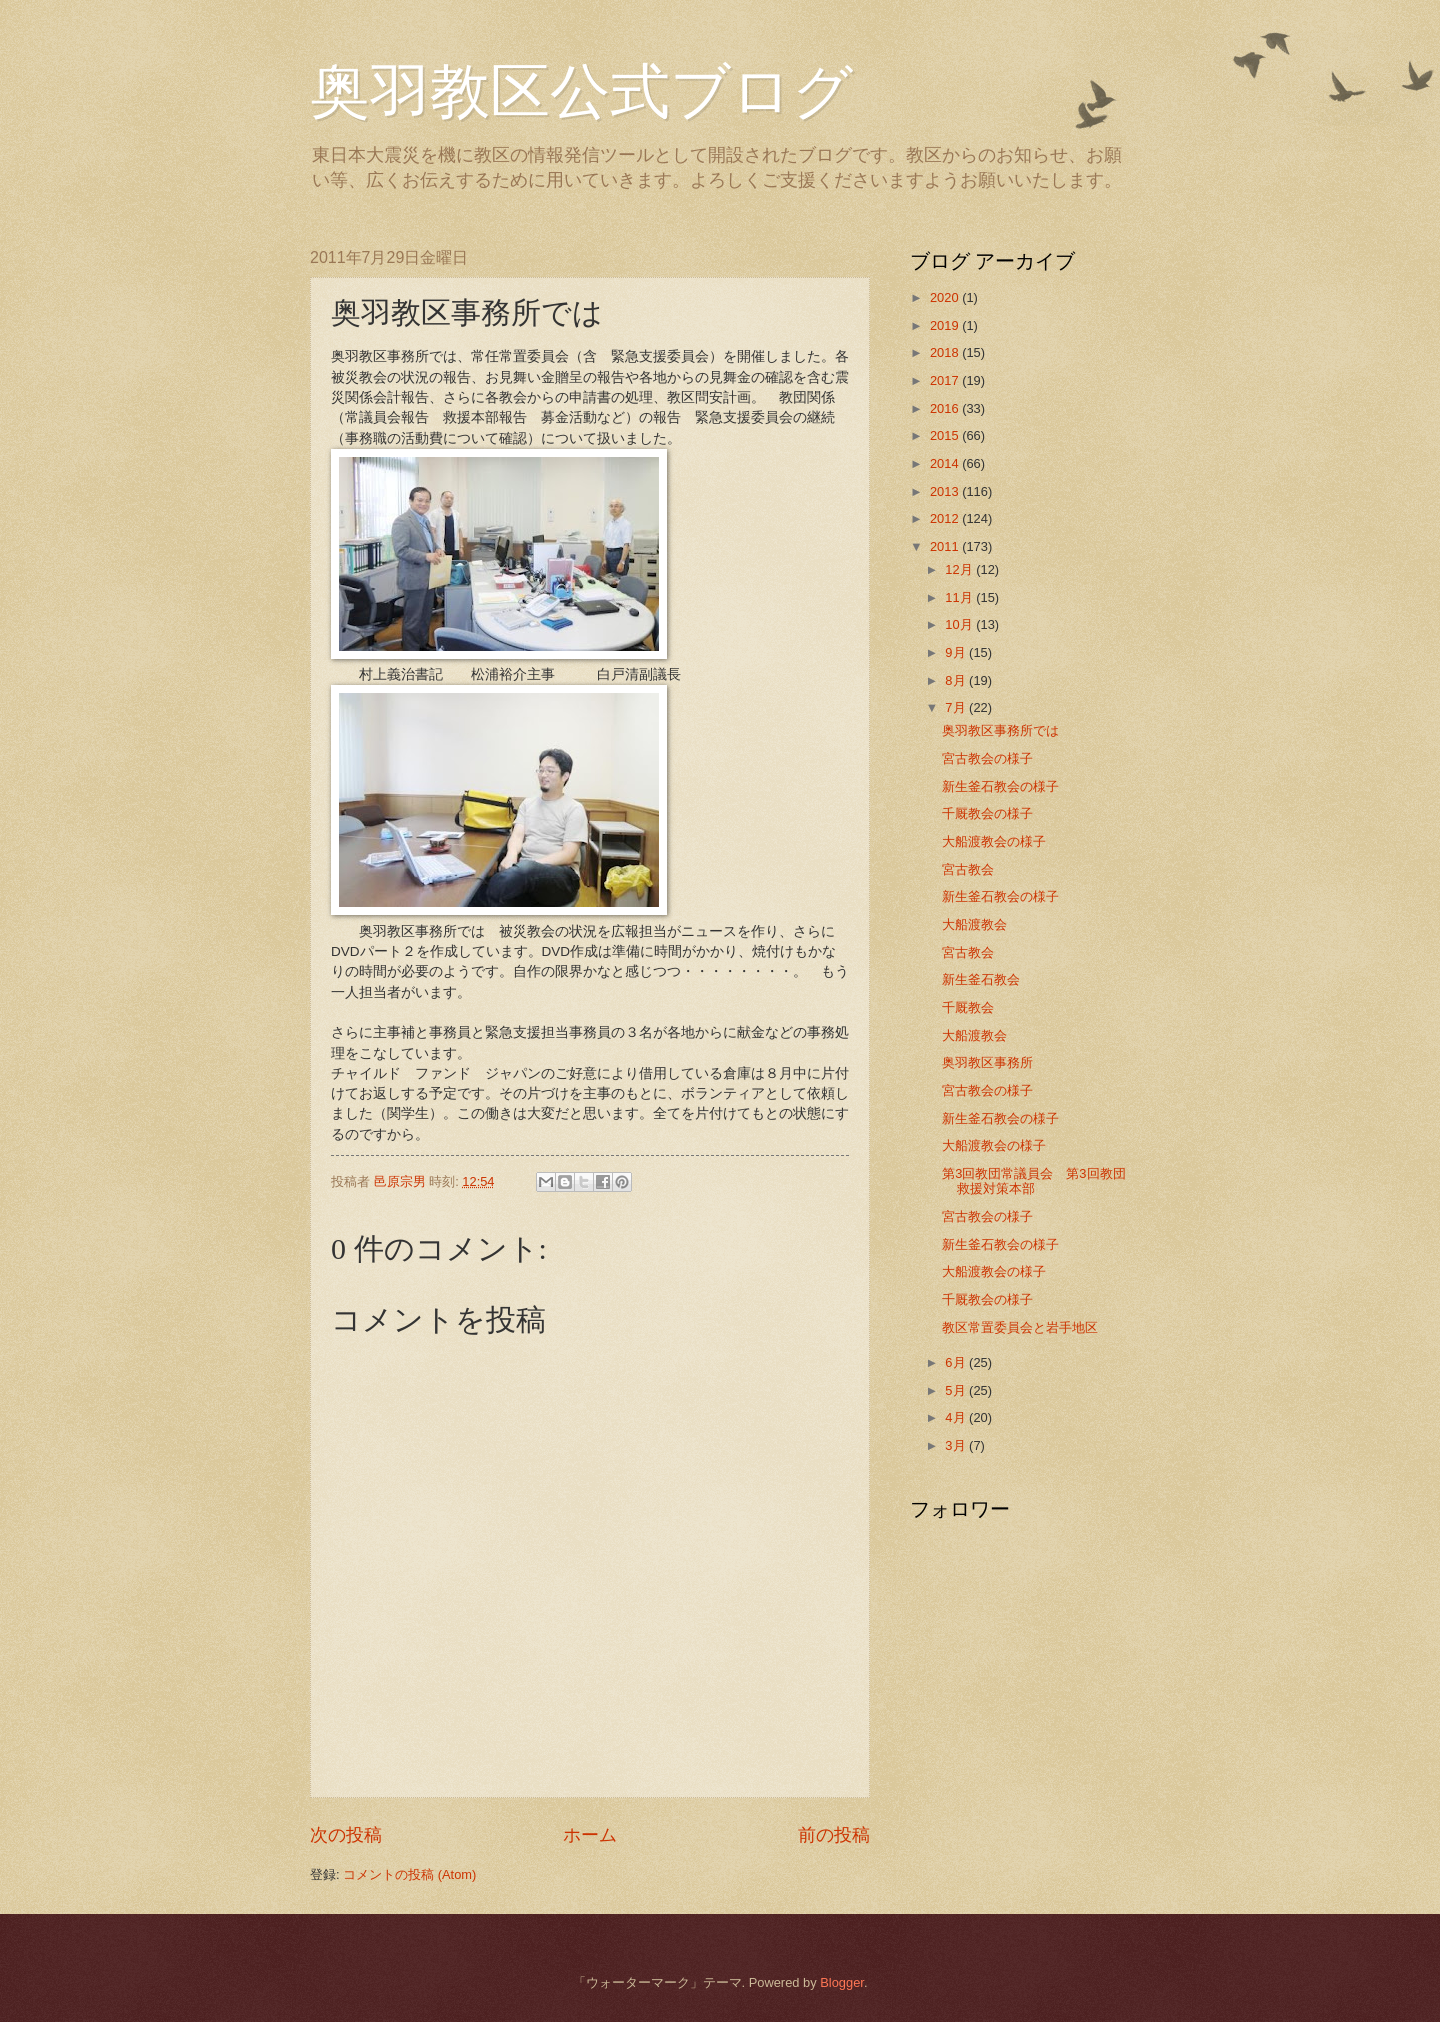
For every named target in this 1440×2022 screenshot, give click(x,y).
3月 (957, 1445)
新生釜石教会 (981, 979)
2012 (946, 518)
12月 (960, 569)
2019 (946, 325)
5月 (957, 1390)
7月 (957, 707)
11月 (960, 597)
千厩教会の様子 (987, 813)
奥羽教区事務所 (987, 1062)
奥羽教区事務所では (1000, 730)
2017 (946, 380)
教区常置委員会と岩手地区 (1020, 1327)
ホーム (590, 1835)
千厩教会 (968, 1007)
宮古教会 (968, 869)
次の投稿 (346, 1835)
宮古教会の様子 (987, 758)
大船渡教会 (974, 924)
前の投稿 (834, 1835)
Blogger (842, 1982)
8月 (957, 680)
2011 (946, 546)
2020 (946, 297)
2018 (946, 352)
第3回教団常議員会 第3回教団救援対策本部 (1033, 1181)
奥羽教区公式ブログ (581, 92)
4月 (957, 1417)
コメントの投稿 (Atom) (409, 1874)
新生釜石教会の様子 (1000, 786)
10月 (960, 624)
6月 (957, 1362)
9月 (957, 652)
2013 (946, 491)
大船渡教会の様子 (994, 841)
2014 (946, 463)
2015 (946, 435)
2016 (946, 408)
